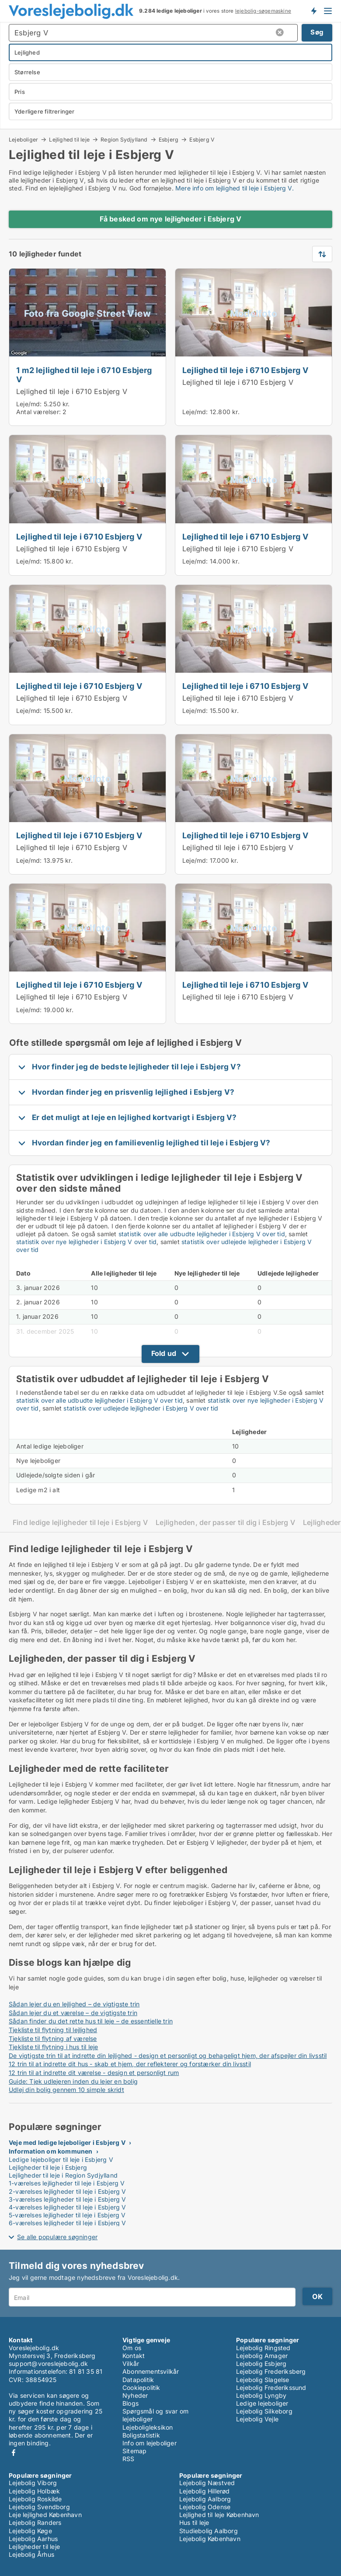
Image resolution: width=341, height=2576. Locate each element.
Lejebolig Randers (35, 2522)
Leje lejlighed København (45, 2514)
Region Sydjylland (124, 139)
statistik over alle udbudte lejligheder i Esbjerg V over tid (201, 1234)
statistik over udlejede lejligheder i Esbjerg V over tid (140, 1408)
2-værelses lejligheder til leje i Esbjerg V (67, 2191)
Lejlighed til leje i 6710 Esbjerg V (71, 391)
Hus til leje (194, 2522)
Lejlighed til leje (69, 139)
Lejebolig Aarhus (33, 2538)
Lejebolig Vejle (257, 2419)
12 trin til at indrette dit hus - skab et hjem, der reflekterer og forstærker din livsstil (130, 2064)
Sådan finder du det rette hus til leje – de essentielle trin (91, 2021)
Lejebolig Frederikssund (271, 2387)
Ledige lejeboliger (262, 2403)
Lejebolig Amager (262, 2355)
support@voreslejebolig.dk (48, 2363)
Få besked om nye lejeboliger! (313, 11)
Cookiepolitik (141, 2387)
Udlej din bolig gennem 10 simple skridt (66, 2089)
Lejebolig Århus (31, 2554)
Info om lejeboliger (149, 2443)
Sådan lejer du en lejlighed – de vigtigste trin (74, 2004)
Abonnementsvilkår (150, 2371)
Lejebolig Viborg (33, 2482)
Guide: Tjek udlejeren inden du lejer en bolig (73, 2081)
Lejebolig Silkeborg (264, 2411)
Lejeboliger (23, 139)
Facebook (13, 2452)
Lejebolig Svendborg (39, 2506)
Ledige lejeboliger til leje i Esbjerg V (61, 2159)
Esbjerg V (201, 139)
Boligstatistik (141, 2435)
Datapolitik (138, 2379)
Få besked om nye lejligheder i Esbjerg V (171, 218)
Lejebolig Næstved (207, 2482)
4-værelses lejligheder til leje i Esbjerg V (67, 2207)
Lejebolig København (209, 2538)
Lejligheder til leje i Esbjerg (48, 2167)
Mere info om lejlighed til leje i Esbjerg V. (234, 188)
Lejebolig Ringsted (263, 2347)
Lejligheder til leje (34, 2546)
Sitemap (134, 2451)
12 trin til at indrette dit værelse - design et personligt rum (94, 2072)
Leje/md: (30, 404)
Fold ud (163, 1353)
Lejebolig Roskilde (35, 2499)
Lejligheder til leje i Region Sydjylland (63, 2175)
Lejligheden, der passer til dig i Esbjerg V (225, 1522)
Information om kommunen (51, 2151)
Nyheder (135, 2395)
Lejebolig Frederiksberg (271, 2371)
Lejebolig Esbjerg (261, 2363)
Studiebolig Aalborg (208, 2531)
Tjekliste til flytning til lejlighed (53, 2029)
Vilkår (130, 2363)
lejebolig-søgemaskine (263, 11)
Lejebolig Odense (204, 2506)
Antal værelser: (38, 411)
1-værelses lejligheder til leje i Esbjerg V (67, 2183)
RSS (128, 2458)
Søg (317, 32)
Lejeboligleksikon (147, 2427)
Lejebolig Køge (30, 2531)
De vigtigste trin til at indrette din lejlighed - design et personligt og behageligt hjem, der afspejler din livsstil (168, 2055)
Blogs (130, 2403)
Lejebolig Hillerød (204, 2491)
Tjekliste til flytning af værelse (53, 2038)
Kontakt (133, 2355)
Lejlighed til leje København (219, 2514)
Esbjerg (168, 139)
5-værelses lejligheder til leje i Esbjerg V (67, 2215)
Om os (131, 2347)
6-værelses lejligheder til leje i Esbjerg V (67, 2223)
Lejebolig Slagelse (262, 2379)
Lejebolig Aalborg (205, 2499)
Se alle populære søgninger (57, 2237)
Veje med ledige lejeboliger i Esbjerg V (67, 2142)
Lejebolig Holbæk (34, 2491)
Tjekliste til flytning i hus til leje (53, 2046)
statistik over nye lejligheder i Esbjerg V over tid (86, 1241)
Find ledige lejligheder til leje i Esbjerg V (80, 1522)
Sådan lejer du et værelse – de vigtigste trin (73, 2012)
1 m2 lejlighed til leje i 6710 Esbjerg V (84, 374)
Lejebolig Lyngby (261, 2395)
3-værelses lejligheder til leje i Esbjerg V (67, 2199)
